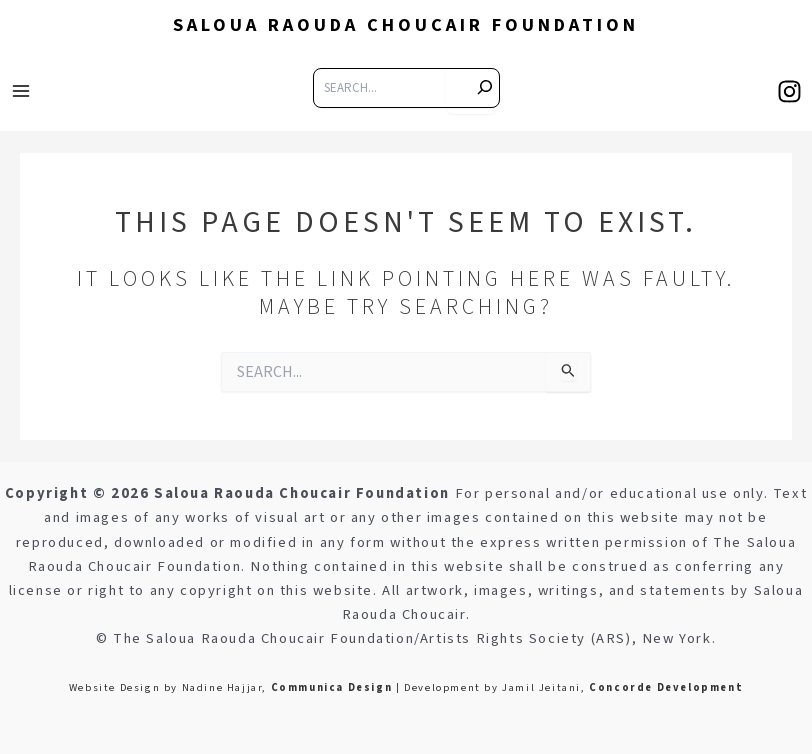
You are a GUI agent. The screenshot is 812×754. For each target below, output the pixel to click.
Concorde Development (666, 687)
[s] (471, 88)
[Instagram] (789, 91)
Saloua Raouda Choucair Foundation (406, 25)
